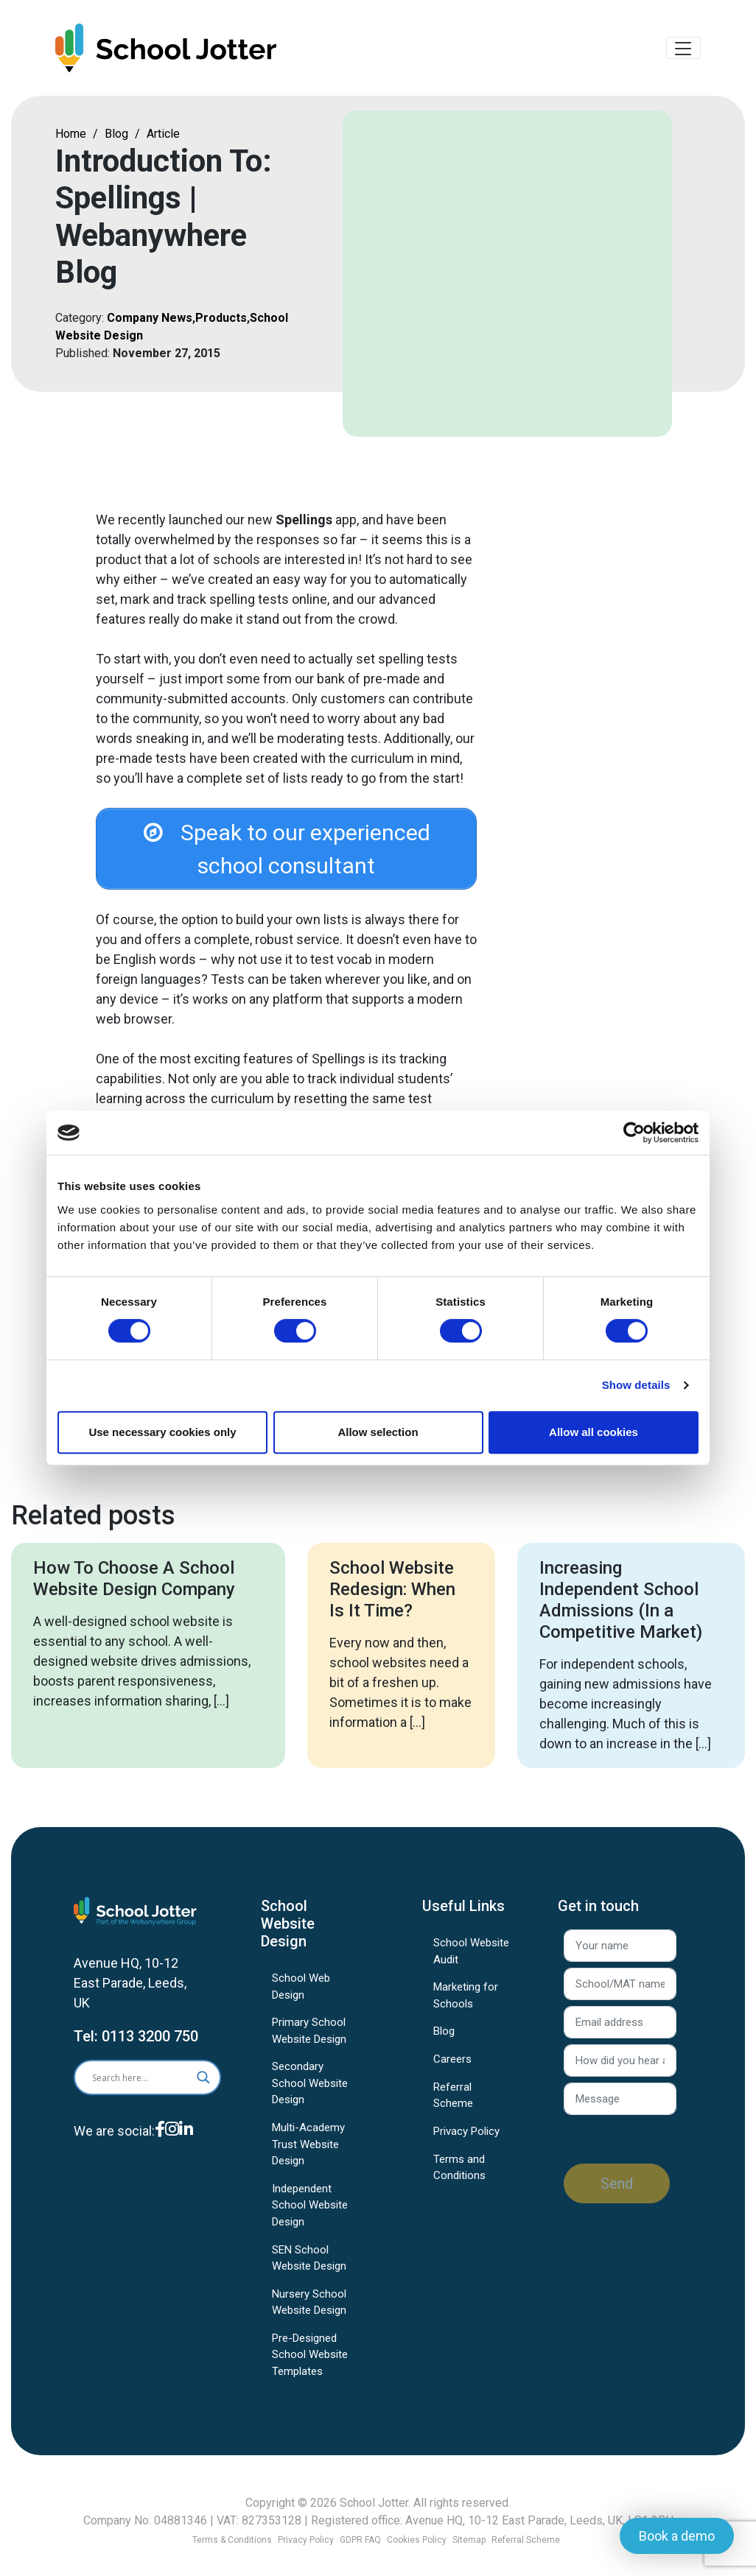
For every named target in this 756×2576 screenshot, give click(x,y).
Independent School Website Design (310, 2215)
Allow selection (377, 1432)
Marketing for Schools (465, 2005)
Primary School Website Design (309, 2040)
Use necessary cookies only (162, 1432)
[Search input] (136, 2087)
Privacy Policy (466, 2140)
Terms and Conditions (459, 2177)
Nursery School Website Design (309, 2312)
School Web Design (301, 1996)
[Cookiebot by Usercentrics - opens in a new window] (634, 1133)
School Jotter (374, 2503)
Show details (636, 1385)
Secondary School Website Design (310, 2093)
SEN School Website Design (309, 2268)
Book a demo (677, 2536)
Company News (149, 322)
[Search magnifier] (203, 2087)
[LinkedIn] (186, 2150)
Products (221, 322)
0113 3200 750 (150, 2046)
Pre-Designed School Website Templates (310, 2364)
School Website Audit (471, 1961)
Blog (116, 138)
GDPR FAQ (360, 2540)
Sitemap (469, 2540)
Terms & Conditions (232, 2540)
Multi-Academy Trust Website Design (308, 2153)
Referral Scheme (453, 2105)
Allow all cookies (593, 1432)
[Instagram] (172, 2150)
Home (70, 138)
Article (163, 138)
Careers (452, 2068)
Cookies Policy (417, 2540)
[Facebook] (160, 2150)
